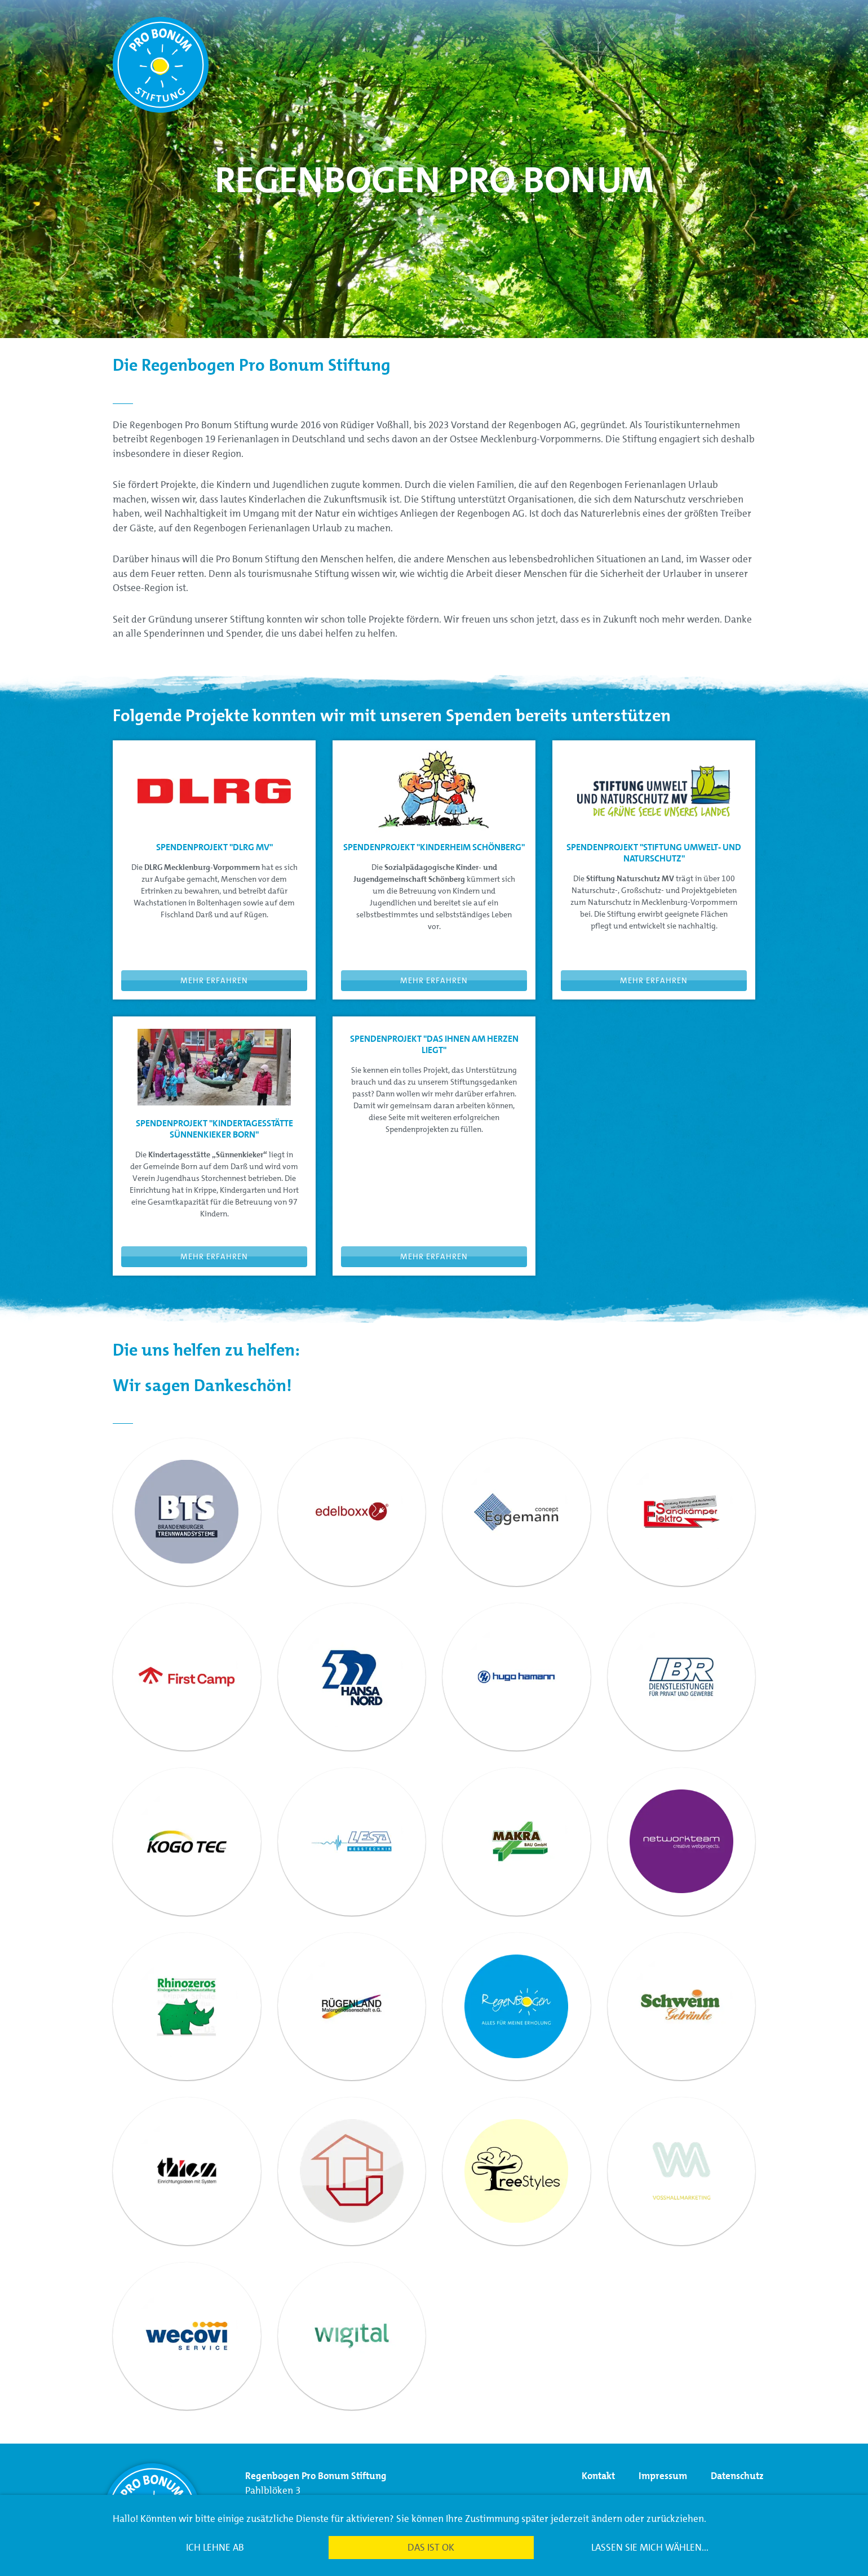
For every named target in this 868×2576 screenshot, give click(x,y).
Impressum (664, 2476)
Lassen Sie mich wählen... (649, 2547)
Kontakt (599, 2476)
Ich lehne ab (215, 2547)
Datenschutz (737, 2476)
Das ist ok (431, 2547)
